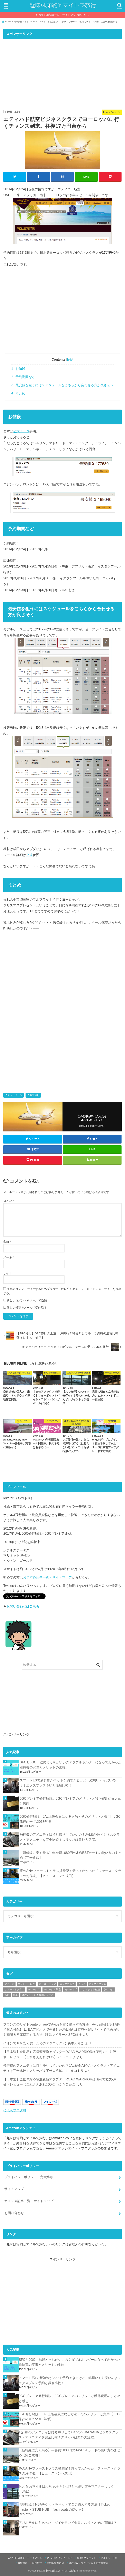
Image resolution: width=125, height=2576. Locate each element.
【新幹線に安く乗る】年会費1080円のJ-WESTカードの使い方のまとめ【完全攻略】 (70, 1854)
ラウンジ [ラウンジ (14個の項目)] (108, 1989)
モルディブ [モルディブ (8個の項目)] (71, 1989)
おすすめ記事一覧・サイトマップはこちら (63, 14)
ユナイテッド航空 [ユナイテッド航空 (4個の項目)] (90, 1989)
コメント (9, 1200)
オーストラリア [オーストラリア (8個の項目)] (47, 1983)
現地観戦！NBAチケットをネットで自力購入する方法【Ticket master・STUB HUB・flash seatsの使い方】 (64, 2506)
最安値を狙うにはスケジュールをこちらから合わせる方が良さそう (62, 385)
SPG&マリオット (86, 2558)
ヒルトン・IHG (109, 2558)
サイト (7, 1273)
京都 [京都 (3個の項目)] (6, 1994)
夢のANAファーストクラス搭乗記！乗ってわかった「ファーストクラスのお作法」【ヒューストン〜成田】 (70, 1873)
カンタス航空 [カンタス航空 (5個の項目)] (67, 1983)
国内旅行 (37, 2562)
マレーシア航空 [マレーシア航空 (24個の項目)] (52, 1989)
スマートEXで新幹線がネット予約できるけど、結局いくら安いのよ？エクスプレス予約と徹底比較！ (68, 1782)
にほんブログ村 (14, 2110)
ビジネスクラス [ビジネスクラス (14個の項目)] (97, 1983)
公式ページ (21, 431)
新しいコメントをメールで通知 (27, 1300)
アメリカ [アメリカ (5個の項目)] (9, 1983)
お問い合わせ (14, 2213)
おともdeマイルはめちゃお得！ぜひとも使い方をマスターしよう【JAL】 (66, 2488)
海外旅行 (34, 1095)
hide (70, 359)
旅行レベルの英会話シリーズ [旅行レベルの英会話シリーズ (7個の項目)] (38, 1994)
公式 (29, 854)
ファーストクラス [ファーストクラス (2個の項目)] (14, 1989)
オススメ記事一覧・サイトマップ (28, 2200)
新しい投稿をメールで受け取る (27, 1307)
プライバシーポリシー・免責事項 (28, 2177)
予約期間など (23, 376)
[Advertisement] (62, 70)
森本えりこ (76, 2043)
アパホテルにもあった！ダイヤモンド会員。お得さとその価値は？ (68, 2522)
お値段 (18, 368)
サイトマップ (14, 2188)
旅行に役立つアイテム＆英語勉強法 (88, 2562)
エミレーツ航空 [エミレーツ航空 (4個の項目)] (26, 1983)
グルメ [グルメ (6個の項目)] (81, 1983)
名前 (7, 1241)
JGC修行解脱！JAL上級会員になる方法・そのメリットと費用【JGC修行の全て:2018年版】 (70, 1818)
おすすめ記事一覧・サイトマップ (47, 1577)
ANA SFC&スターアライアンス (25, 2558)
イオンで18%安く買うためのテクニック (32, 2043)
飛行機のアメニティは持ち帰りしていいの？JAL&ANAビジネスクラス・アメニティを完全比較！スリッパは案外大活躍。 (69, 1836)
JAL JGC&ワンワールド (59, 2558)
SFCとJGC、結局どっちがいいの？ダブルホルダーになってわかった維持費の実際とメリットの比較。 (70, 1764)
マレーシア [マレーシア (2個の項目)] (34, 1989)
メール (8, 1257)
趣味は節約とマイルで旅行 (60, 2570)
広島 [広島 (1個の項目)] (15, 1994)
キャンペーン (15, 1095)
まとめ (18, 393)
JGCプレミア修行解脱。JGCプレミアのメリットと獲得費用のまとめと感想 (70, 1800)
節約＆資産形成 (55, 2562)
